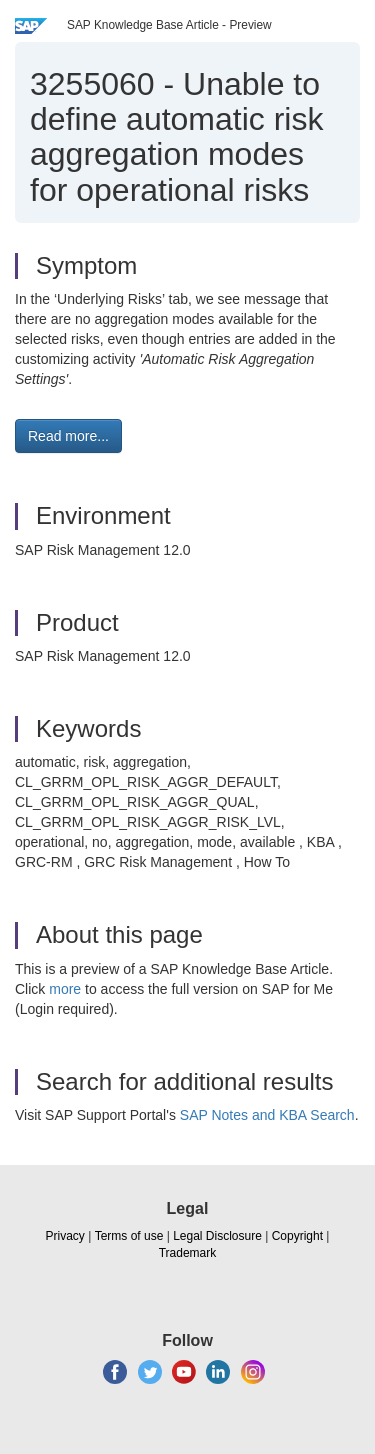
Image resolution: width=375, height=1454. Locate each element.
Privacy (65, 1236)
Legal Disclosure (217, 1236)
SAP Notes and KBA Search (267, 1115)
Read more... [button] (68, 436)
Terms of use (129, 1236)
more (65, 989)
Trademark (188, 1253)
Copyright (297, 1236)
